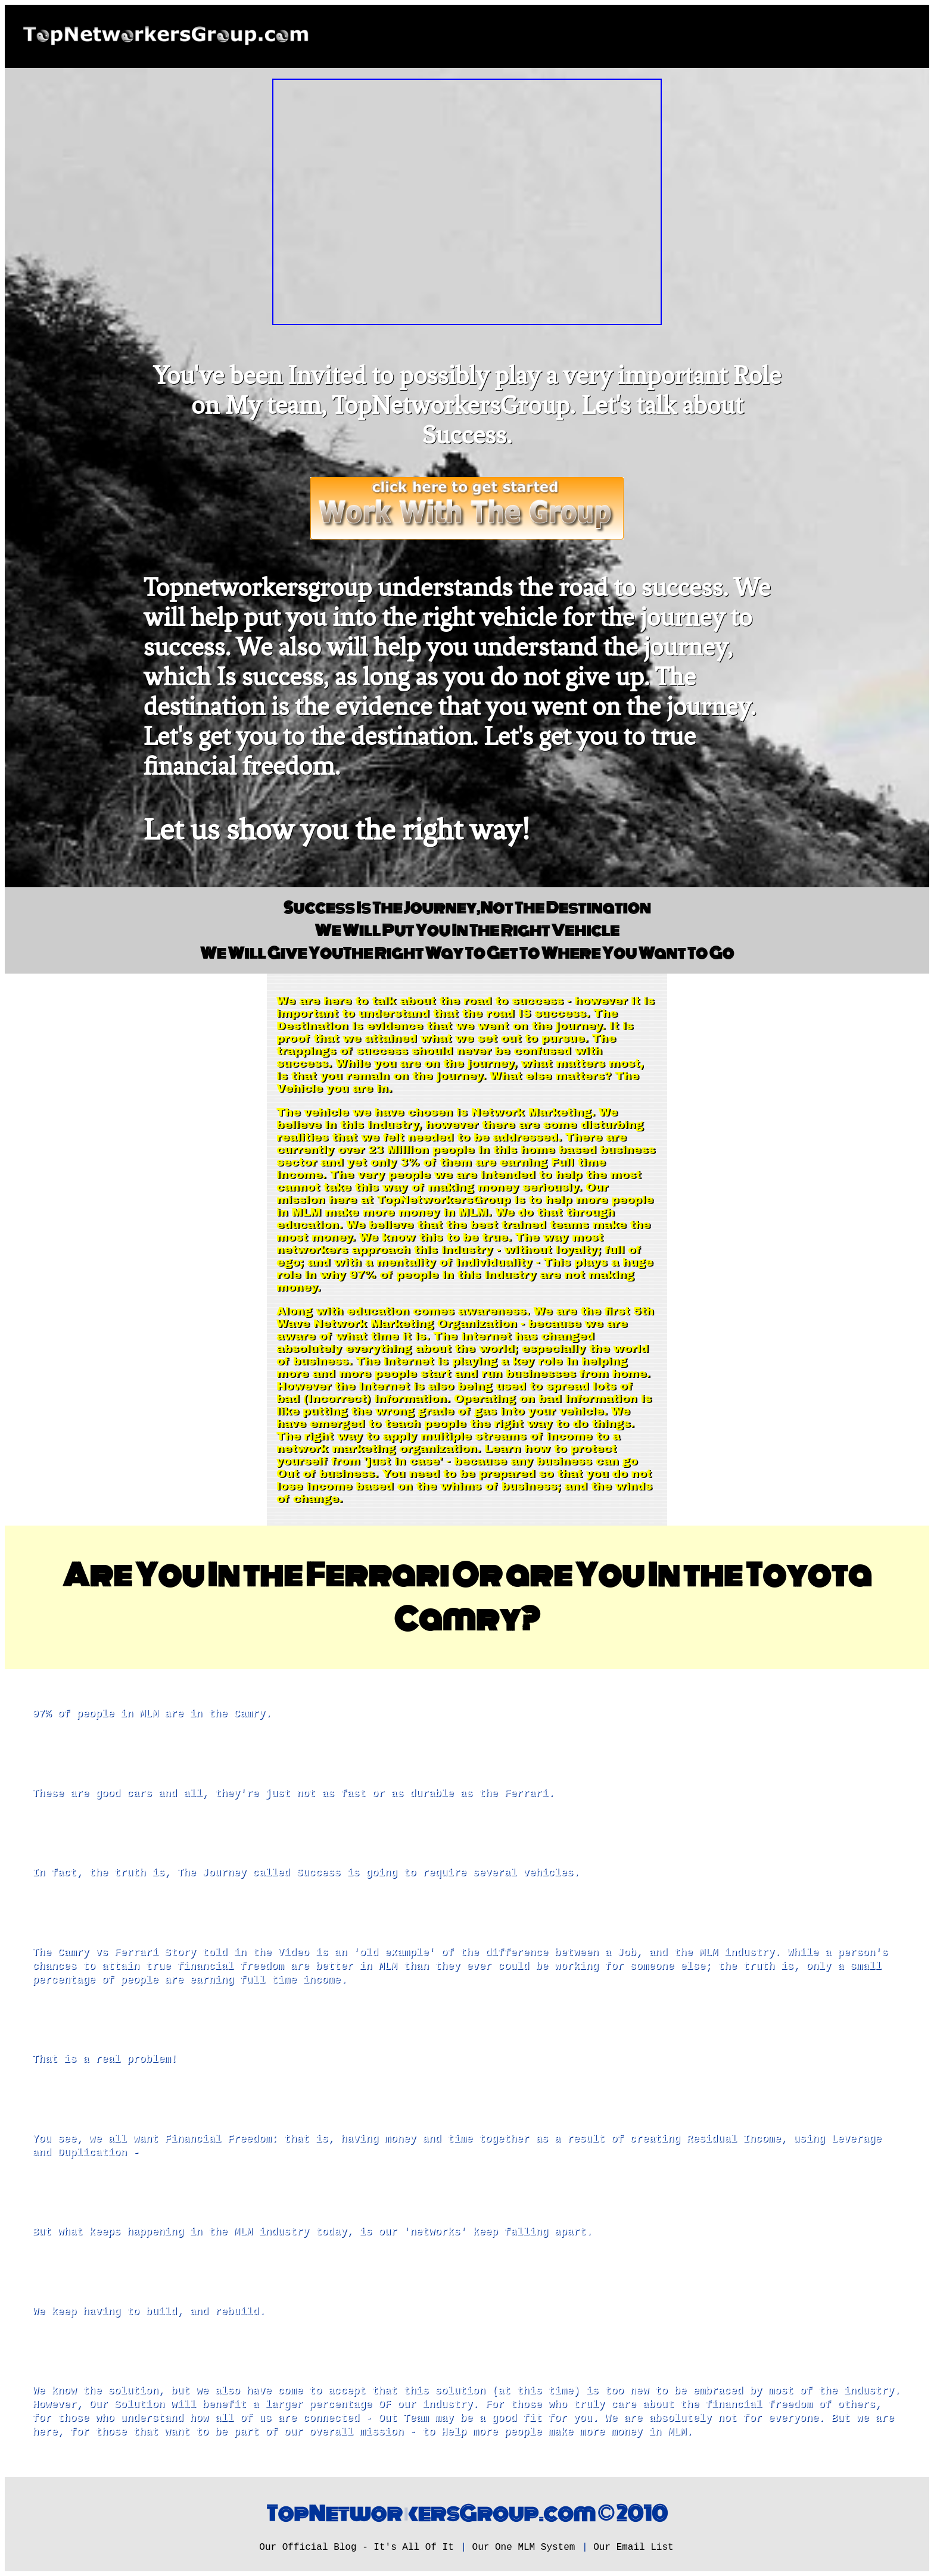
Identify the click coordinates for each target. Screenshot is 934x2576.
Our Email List (633, 2547)
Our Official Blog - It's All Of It (356, 2547)
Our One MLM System (523, 2547)
